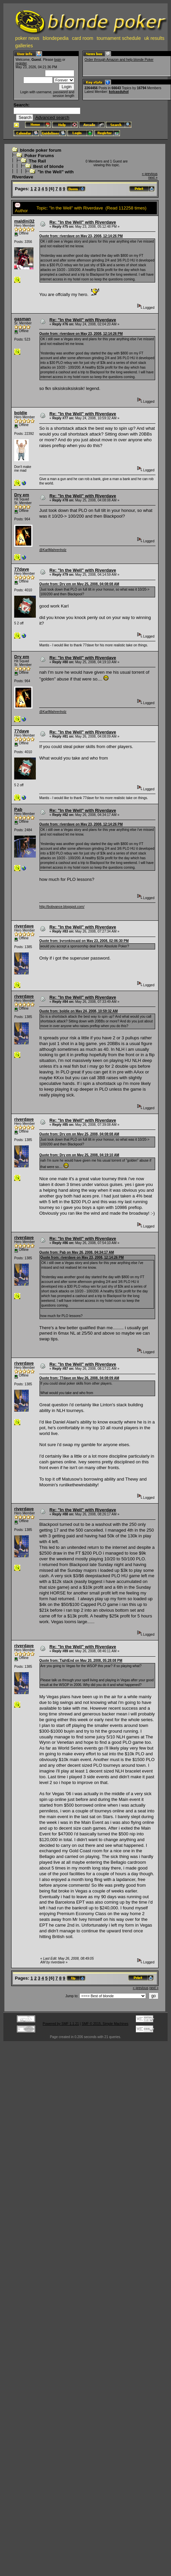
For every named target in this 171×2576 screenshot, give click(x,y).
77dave (21, 569)
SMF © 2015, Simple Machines (105, 2024)
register (21, 63)
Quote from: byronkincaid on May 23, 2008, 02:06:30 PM (84, 941)
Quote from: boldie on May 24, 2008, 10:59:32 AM (78, 1011)
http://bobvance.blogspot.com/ (61, 907)
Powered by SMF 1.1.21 (61, 2024)
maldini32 (24, 221)
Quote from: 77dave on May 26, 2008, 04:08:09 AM (79, 1378)
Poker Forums (39, 155)
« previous (149, 174)
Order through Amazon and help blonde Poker (118, 59)
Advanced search (52, 117)
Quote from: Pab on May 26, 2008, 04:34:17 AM (76, 1252)
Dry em (21, 494)
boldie (20, 412)
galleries (24, 45)
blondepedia (56, 38)
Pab (18, 809)
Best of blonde (48, 166)
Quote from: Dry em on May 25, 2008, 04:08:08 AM (79, 584)
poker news (27, 38)
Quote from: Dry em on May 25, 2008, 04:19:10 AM (79, 1155)
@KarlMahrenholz (52, 550)
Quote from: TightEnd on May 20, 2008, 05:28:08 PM (80, 1660)
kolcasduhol (118, 92)
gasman (22, 318)
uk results (154, 38)
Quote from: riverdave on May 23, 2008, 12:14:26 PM (81, 236)
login (57, 59)
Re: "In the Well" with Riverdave (82, 222)
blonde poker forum (40, 150)
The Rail (37, 161)
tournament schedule (119, 38)
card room (82, 38)
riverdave (24, 925)
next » (152, 177)
